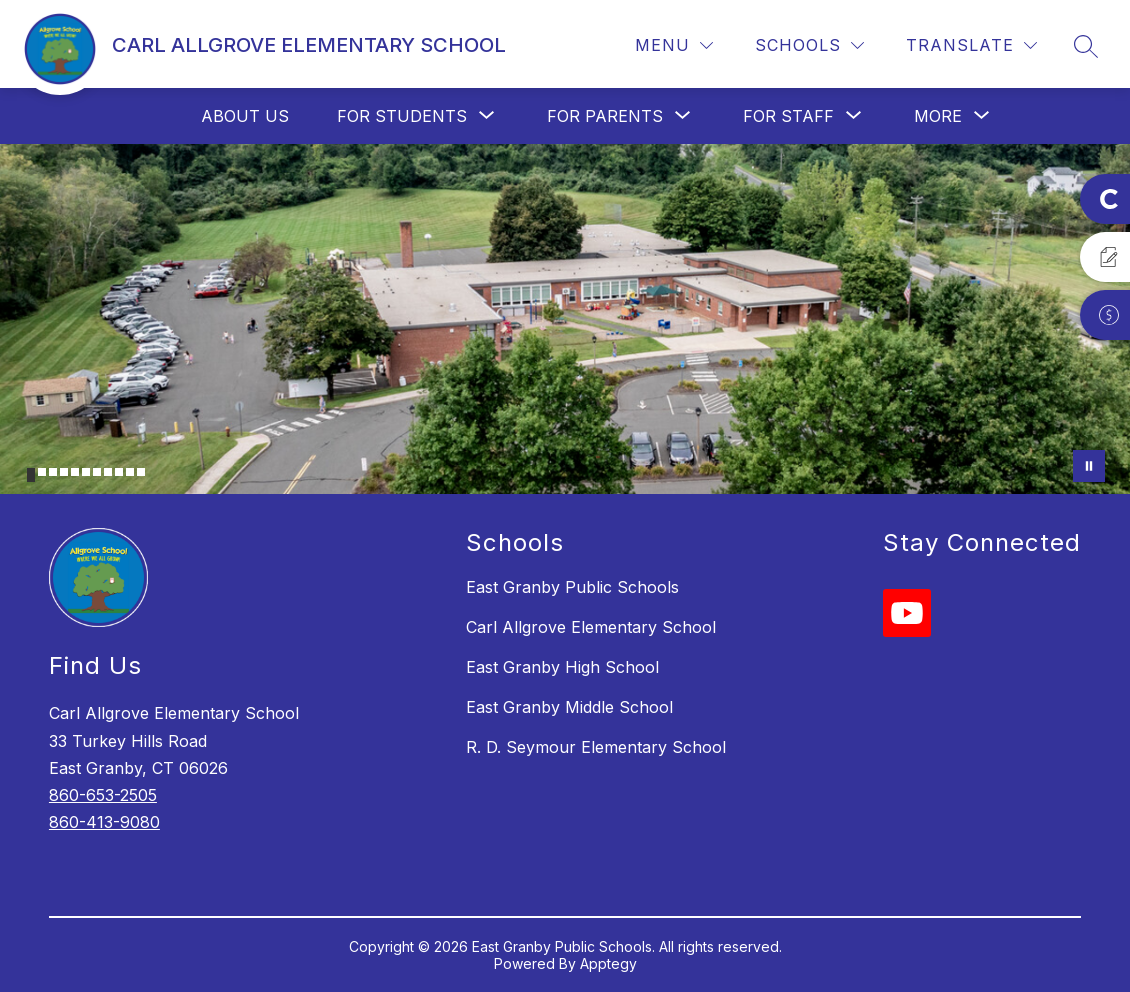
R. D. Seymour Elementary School (596, 747)
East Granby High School (562, 667)
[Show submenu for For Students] (402, 116)
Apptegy (608, 963)
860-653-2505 (103, 795)
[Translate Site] (971, 45)
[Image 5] (75, 472)
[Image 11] (141, 472)
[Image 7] (97, 472)
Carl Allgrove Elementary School (591, 627)
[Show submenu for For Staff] (788, 116)
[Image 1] (31, 475)
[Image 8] (108, 472)
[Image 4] (64, 472)
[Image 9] (119, 472)
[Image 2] (42, 472)
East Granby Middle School (569, 707)
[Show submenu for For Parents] (605, 116)
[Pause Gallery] (1089, 466)
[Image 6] (86, 472)
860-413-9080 (104, 822)
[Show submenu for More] (938, 116)
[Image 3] (53, 472)
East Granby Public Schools (572, 587)
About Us (245, 116)
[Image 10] (130, 472)
